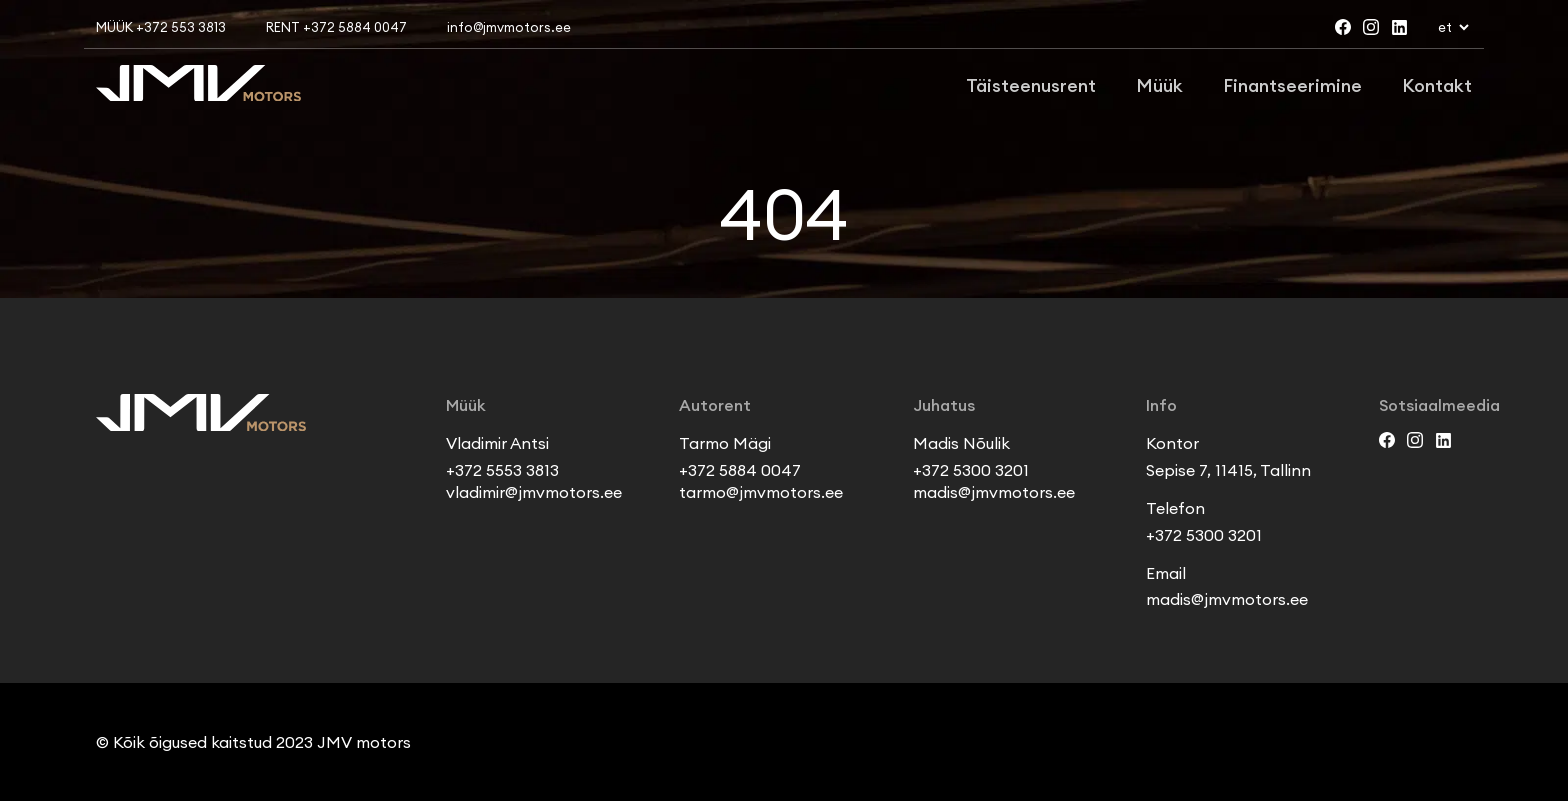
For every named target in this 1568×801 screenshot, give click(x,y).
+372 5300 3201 (971, 470)
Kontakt (1437, 85)
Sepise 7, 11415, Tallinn (1228, 470)
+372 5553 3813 (502, 470)
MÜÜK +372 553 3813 (161, 27)
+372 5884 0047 (740, 470)
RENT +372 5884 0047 (336, 27)
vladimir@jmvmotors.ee (534, 492)
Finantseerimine (1292, 85)
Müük (1159, 85)
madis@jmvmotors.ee (994, 492)
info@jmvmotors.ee (509, 27)
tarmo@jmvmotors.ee (761, 492)
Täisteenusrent (1031, 85)
